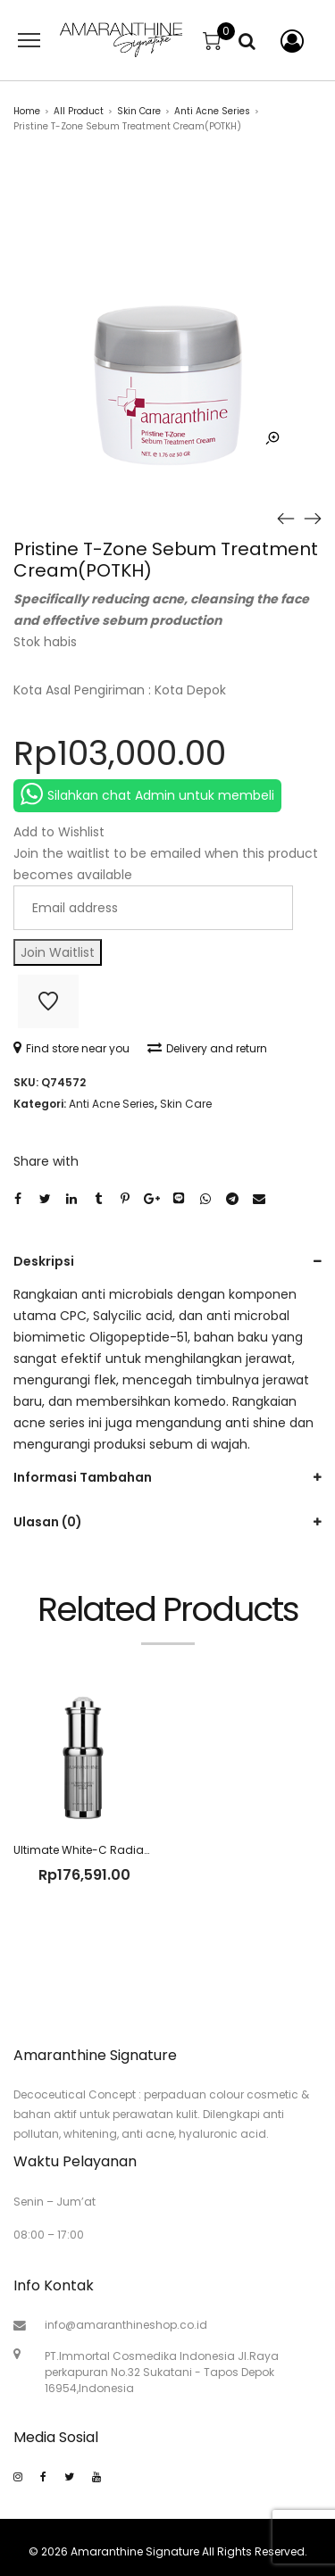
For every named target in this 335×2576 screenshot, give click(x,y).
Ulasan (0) (47, 1522)
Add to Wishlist (48, 1001)
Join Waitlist (58, 952)
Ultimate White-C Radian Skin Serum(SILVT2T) (138, 1849)
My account (289, 41)
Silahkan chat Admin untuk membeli (147, 794)
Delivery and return (207, 1048)
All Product (79, 111)
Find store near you (71, 1048)
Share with (46, 1161)
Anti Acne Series (212, 111)
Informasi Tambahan (82, 1477)
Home (26, 111)
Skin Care (139, 111)
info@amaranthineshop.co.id (126, 2324)
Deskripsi (43, 1261)
